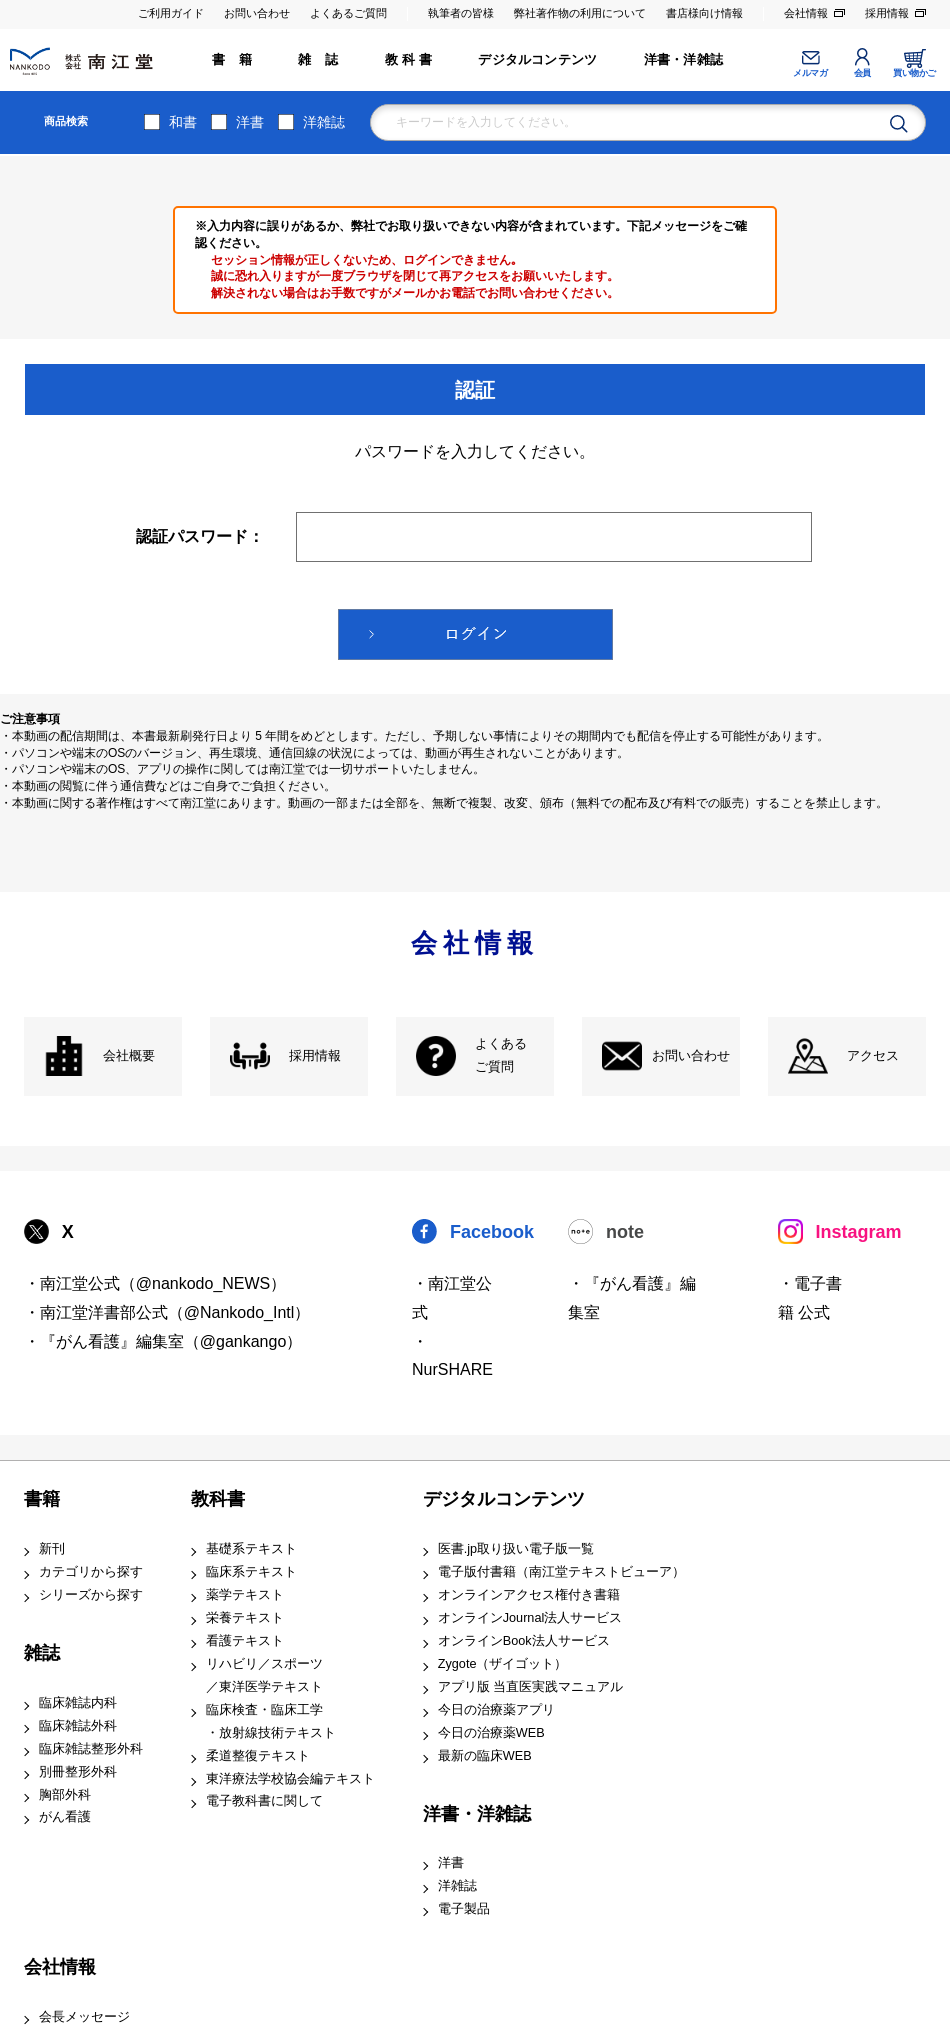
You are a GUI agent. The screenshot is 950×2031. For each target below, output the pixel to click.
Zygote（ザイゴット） (503, 1664)
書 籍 (232, 60)
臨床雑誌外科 (78, 1726)
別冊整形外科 (78, 1772)
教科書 (218, 1499)
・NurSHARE (452, 1356)
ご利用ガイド (171, 13)
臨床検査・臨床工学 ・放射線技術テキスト (271, 1721)
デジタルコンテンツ (537, 60)
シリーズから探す (91, 1595)
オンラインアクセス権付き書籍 (529, 1595)
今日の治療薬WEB (491, 1733)
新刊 (52, 1549)
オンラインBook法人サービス (524, 1641)
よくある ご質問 (501, 1055)
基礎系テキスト (251, 1549)
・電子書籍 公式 (810, 1298)
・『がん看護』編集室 (632, 1298)
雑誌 (42, 1653)
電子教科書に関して (264, 1801)
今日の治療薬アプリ (496, 1710)
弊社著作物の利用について (580, 13)
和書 (183, 122)
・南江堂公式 (452, 1298)
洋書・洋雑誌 (683, 60)
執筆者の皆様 (461, 13)
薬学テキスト (245, 1595)
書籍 (42, 1499)
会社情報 (806, 13)
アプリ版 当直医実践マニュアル (531, 1687)
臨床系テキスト (251, 1572)
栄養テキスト (245, 1618)
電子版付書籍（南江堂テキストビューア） (561, 1572)
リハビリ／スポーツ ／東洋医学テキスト (264, 1675)
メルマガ (810, 73)
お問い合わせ (257, 13)
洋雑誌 (324, 122)
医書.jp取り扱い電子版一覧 (516, 1549)
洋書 (250, 122)
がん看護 (65, 1817)
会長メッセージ (84, 2017)
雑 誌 (318, 60)
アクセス (873, 1056)
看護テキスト (245, 1641)
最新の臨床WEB (485, 1756)
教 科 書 (408, 60)
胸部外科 (65, 1795)
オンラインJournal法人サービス (530, 1618)
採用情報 (887, 13)
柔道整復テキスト (258, 1756)
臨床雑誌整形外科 (91, 1749)
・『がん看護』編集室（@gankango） (163, 1341)
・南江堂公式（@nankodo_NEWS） (155, 1283)
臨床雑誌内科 (78, 1703)
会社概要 (129, 1056)
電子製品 (464, 1909)
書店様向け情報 (704, 13)
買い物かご (914, 73)
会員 (862, 73)
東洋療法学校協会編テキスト (290, 1779)
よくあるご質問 (348, 13)
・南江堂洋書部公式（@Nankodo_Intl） (167, 1312)
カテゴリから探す (91, 1572)
